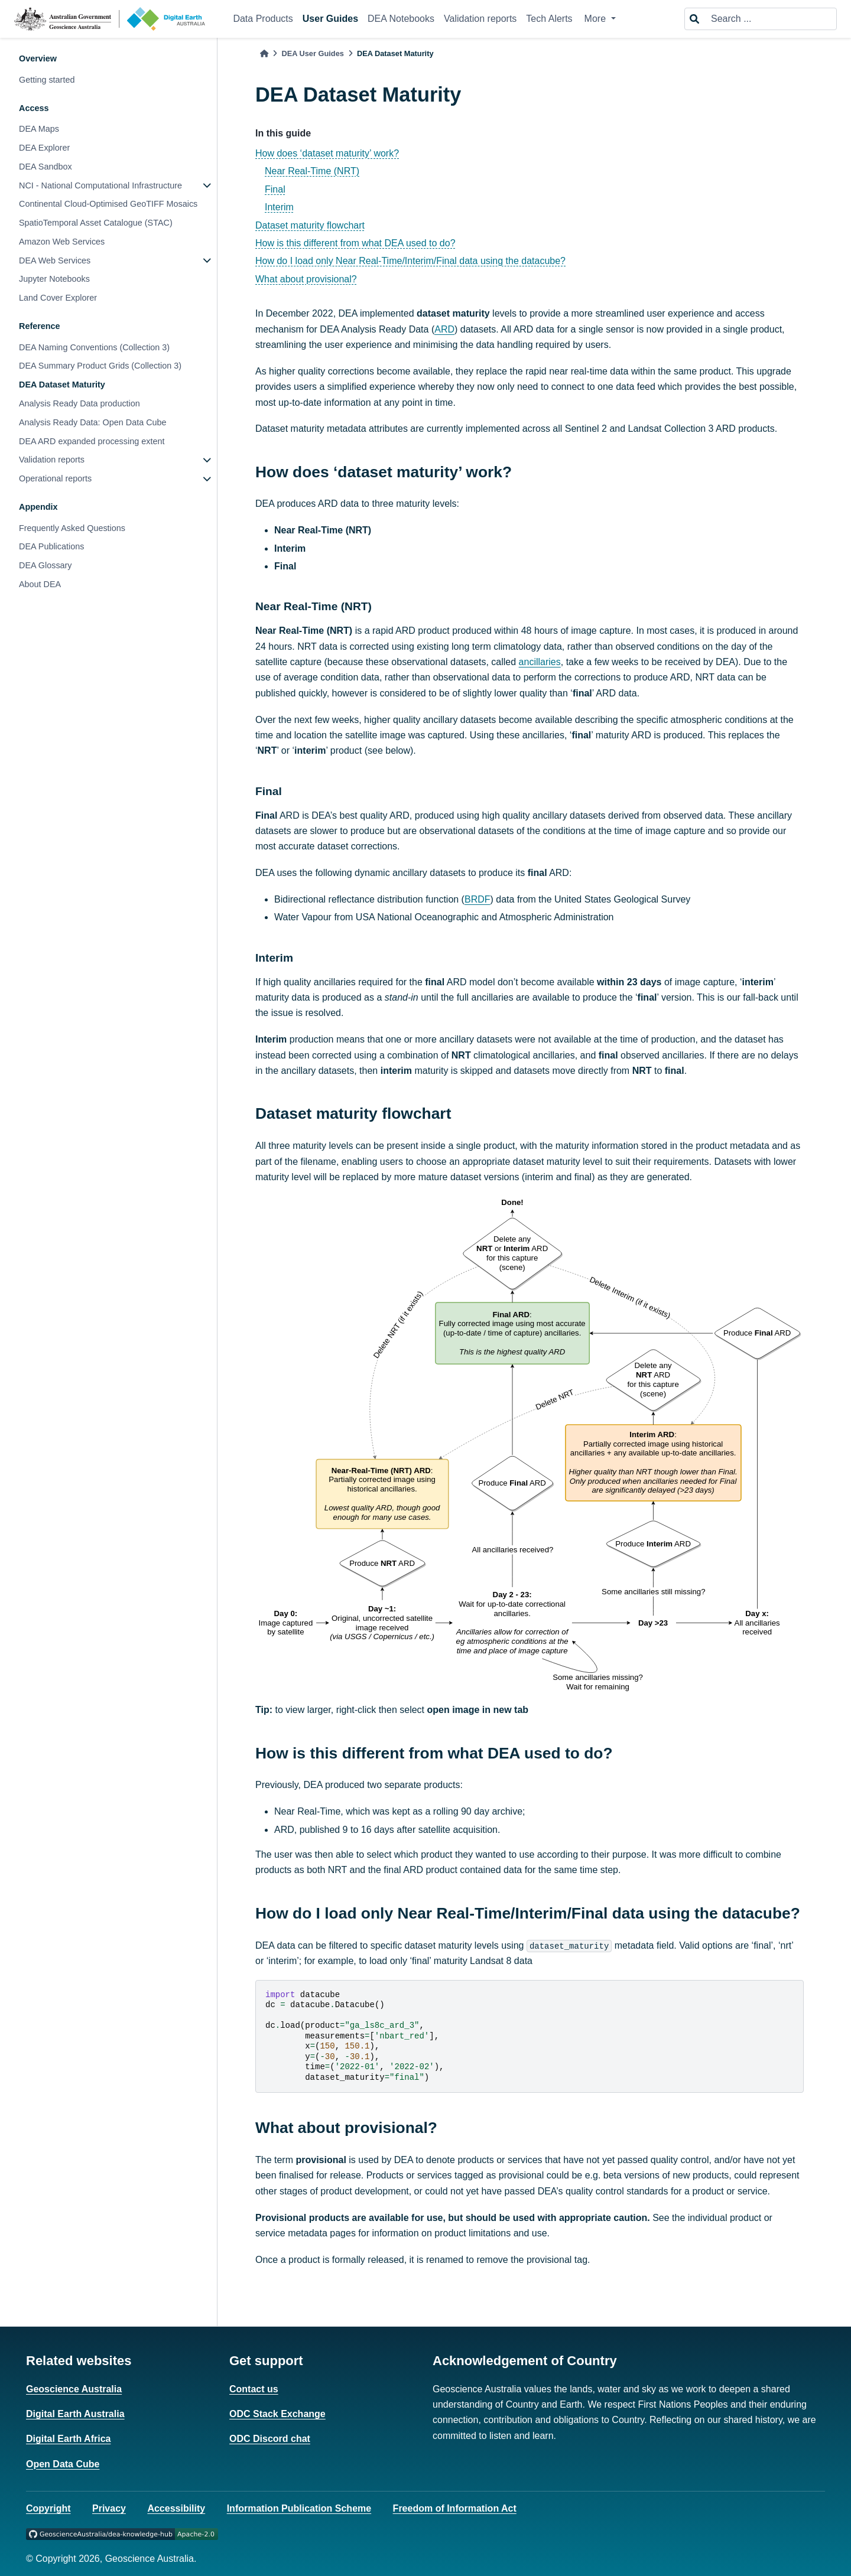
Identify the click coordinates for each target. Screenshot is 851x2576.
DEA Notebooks (401, 19)
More (596, 19)
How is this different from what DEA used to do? (355, 243)
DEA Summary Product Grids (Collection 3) (100, 365)
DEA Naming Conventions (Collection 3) (94, 347)
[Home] (264, 53)
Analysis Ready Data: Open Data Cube (93, 422)
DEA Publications (51, 546)
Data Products (263, 19)
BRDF (478, 899)
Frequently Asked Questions (72, 528)
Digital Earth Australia (75, 2414)
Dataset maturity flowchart (310, 225)
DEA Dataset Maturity (62, 384)
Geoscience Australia (74, 2389)
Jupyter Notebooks (54, 279)
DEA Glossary (45, 565)
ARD (444, 329)
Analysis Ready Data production (79, 403)
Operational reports (55, 478)
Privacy (109, 2508)
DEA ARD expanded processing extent (91, 441)
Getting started (46, 79)
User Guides (330, 19)
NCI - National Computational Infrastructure (100, 185)
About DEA (40, 584)
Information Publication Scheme (299, 2508)
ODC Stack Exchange (277, 2414)
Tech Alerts (549, 19)
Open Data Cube (62, 2464)
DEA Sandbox (45, 166)
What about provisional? (306, 279)
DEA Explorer (44, 147)
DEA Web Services (54, 260)
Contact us (253, 2389)
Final (275, 189)
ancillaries (540, 662)
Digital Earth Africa (68, 2439)
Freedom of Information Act (455, 2508)
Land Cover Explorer (58, 297)
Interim (279, 207)
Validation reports (480, 19)
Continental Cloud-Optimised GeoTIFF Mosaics (108, 204)
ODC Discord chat (269, 2439)
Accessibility (176, 2508)
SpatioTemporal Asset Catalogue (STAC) (96, 222)
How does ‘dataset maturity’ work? (327, 153)
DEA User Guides (312, 53)
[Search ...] (770, 19)
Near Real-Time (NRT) (312, 171)
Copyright (48, 2508)
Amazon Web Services (62, 241)
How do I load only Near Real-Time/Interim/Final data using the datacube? (410, 261)
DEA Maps (39, 128)
